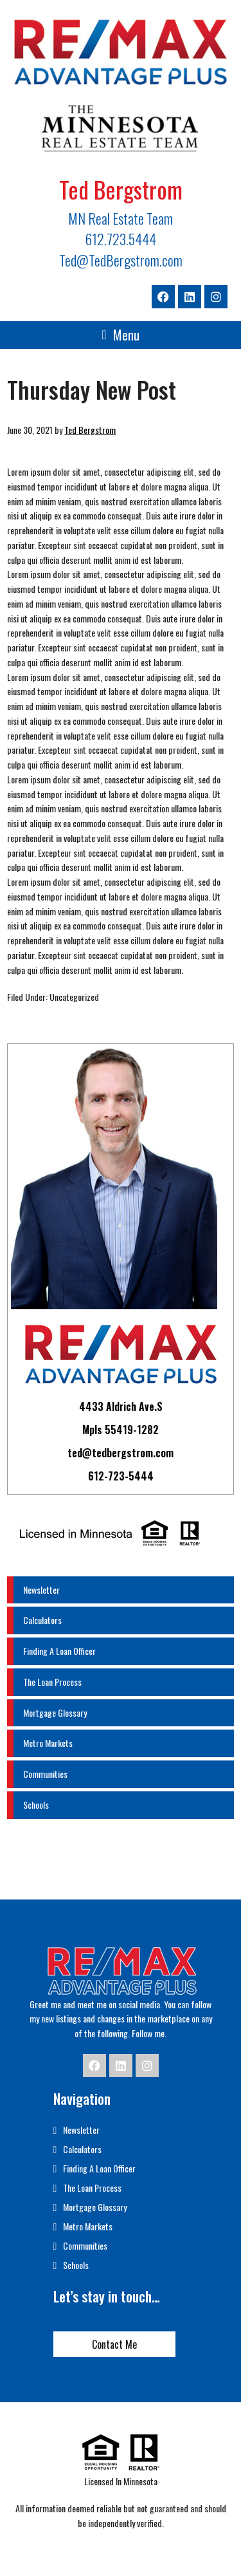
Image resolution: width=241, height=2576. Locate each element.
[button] (120, 335)
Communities (45, 1773)
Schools (36, 1804)
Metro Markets (48, 1743)
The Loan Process (52, 1681)
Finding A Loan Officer (59, 1650)
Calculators (42, 1620)
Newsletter (41, 1589)
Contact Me (114, 2344)
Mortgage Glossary (55, 1712)
